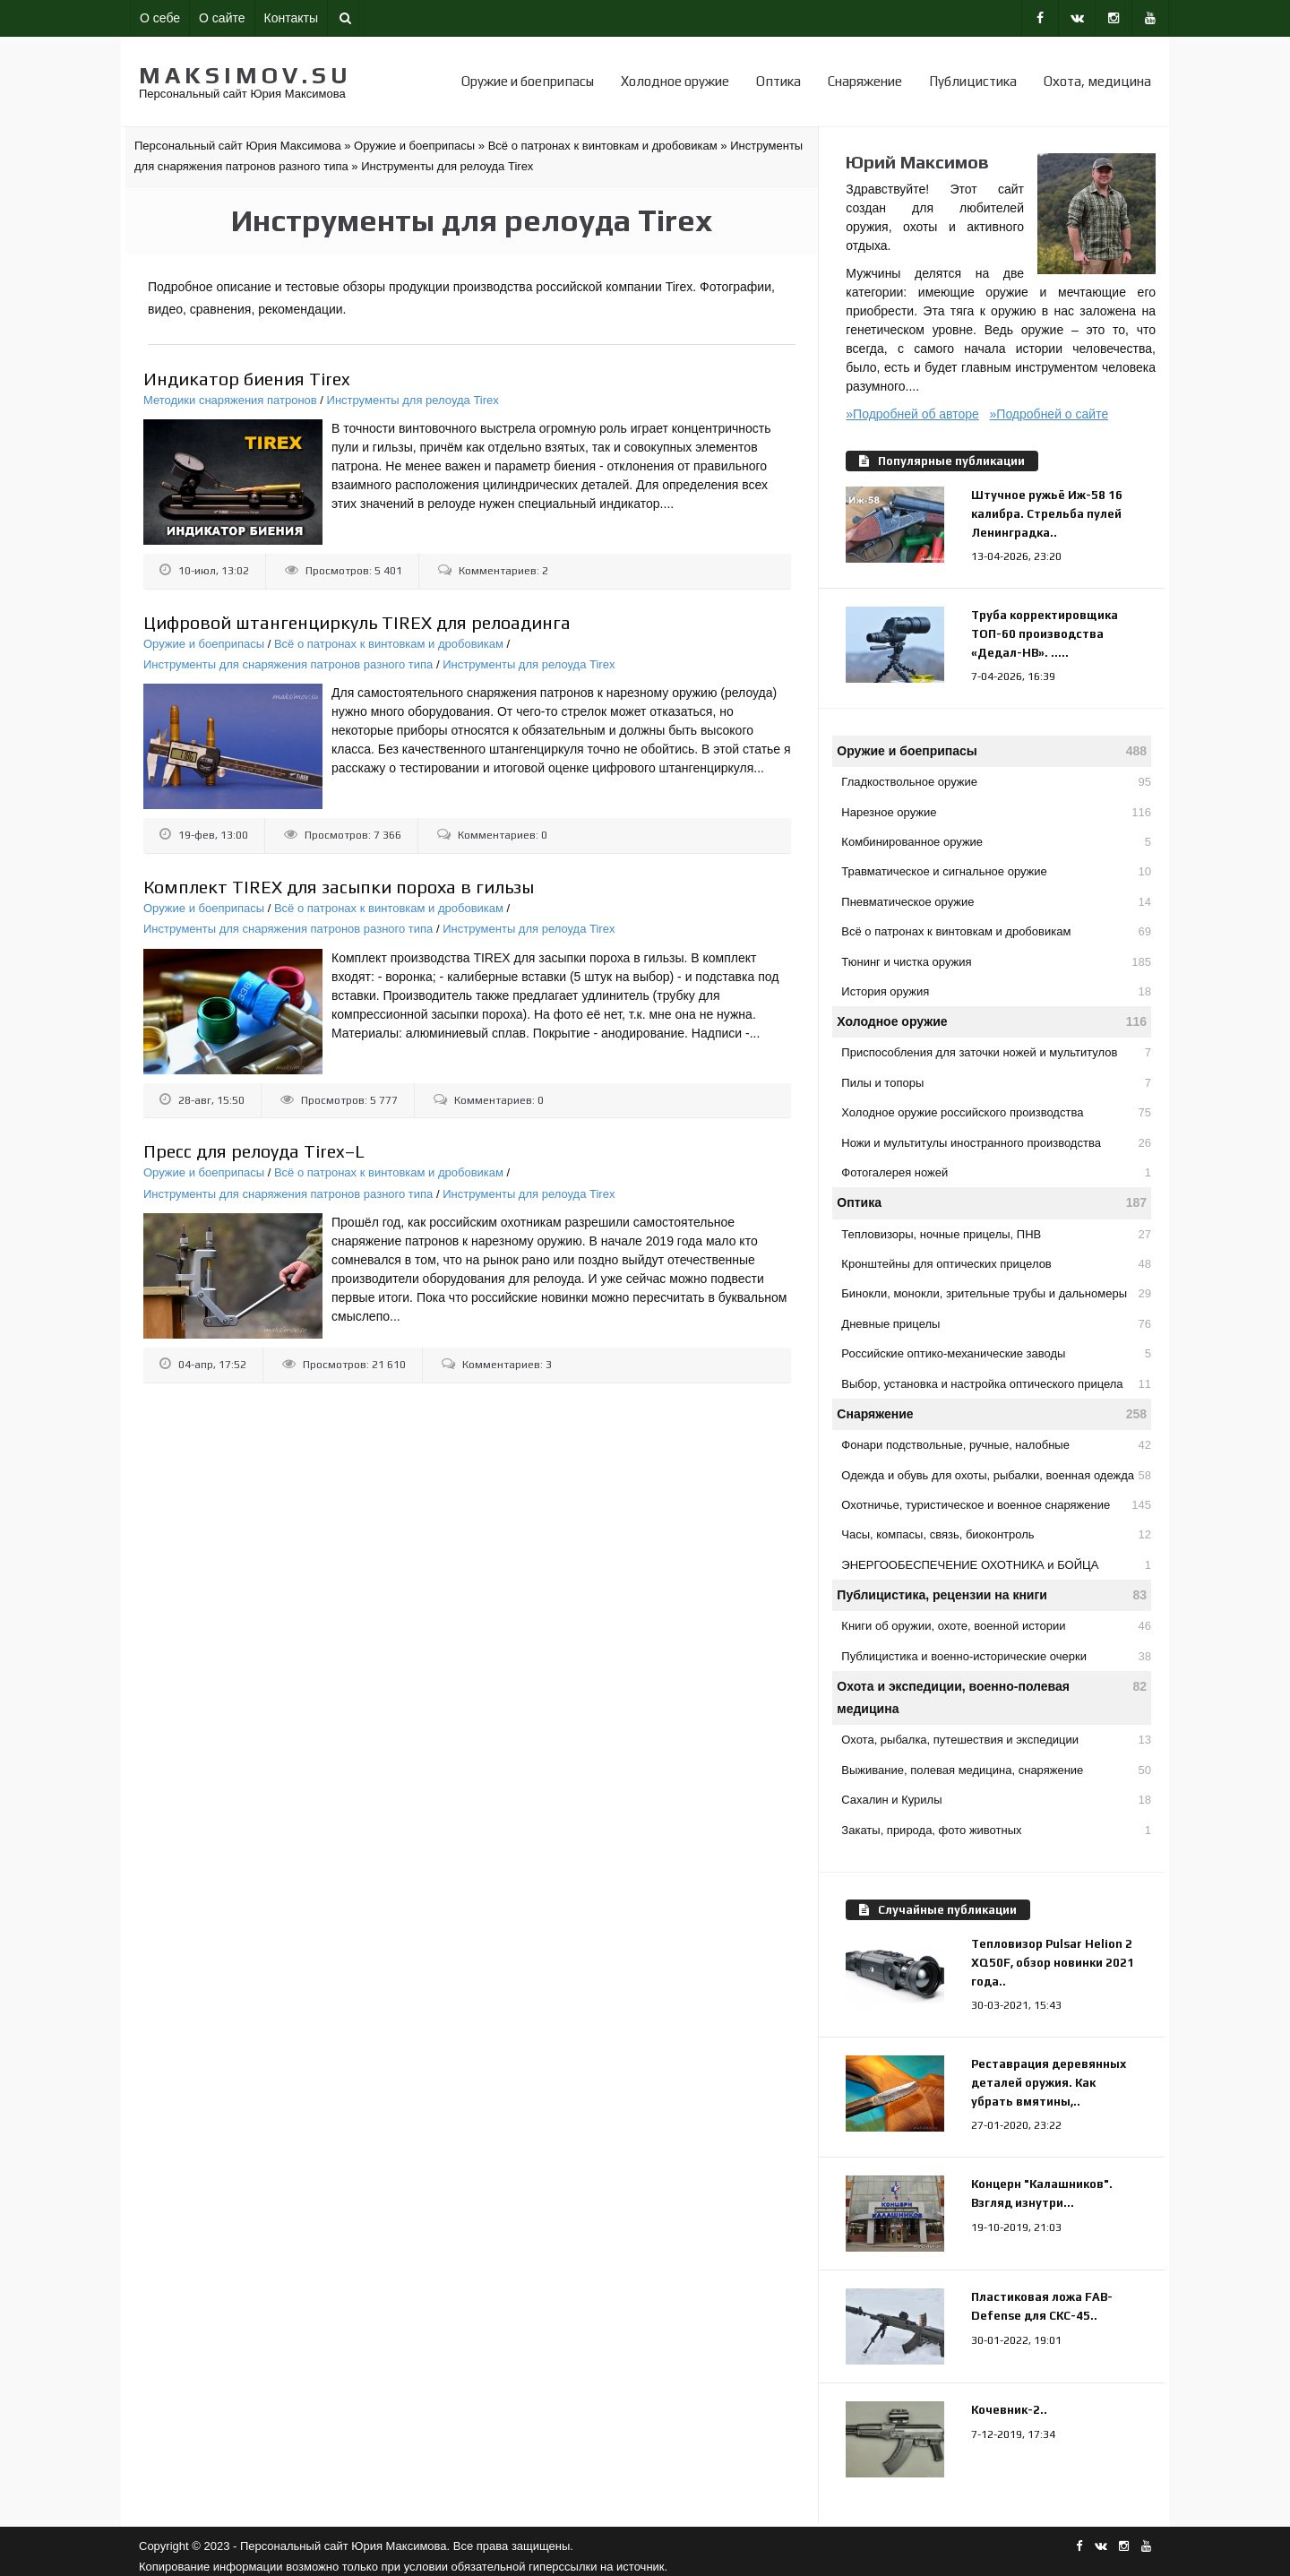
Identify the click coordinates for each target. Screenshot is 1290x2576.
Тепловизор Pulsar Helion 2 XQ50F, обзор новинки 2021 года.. (1052, 1962)
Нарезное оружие (996, 812)
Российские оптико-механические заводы (996, 1353)
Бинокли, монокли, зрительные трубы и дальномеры (996, 1293)
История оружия (996, 991)
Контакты (291, 18)
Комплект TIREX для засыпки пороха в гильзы (338, 886)
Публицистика (973, 81)
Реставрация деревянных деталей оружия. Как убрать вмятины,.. (1048, 2082)
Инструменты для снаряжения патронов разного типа (288, 664)
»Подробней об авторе (912, 414)
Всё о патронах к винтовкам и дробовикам (388, 643)
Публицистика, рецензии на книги (992, 1595)
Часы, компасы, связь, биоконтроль (996, 1534)
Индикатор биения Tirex (246, 378)
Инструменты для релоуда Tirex (413, 400)
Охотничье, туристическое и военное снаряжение (996, 1505)
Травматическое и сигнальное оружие (996, 871)
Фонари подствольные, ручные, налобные (996, 1444)
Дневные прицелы (996, 1324)
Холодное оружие (675, 81)
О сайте (222, 18)
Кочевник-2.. (1009, 2410)
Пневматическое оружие (996, 902)
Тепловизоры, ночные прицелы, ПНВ (996, 1234)
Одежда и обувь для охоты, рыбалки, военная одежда (996, 1475)
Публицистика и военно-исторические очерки (996, 1656)
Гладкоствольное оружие (996, 781)
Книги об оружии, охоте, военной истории (996, 1625)
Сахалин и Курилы (996, 1799)
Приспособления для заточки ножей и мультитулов (996, 1052)
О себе (160, 18)
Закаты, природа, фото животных (996, 1830)
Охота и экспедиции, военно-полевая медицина (992, 1696)
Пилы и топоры (996, 1083)
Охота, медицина (1097, 81)
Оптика (778, 81)
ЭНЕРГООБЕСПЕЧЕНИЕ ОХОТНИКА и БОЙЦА (996, 1565)
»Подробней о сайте (1049, 414)
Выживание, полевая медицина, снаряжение (996, 1770)
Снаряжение (865, 81)
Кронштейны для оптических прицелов (996, 1264)
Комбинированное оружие (996, 841)
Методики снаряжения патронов (230, 400)
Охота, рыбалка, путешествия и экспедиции (996, 1739)
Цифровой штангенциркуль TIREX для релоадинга (357, 622)
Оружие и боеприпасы (527, 81)
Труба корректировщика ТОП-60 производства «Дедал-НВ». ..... (1044, 633)
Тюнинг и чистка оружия (996, 962)
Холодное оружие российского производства (996, 1112)
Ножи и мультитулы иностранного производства (996, 1143)
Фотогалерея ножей (996, 1172)
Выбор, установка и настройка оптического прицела (996, 1384)
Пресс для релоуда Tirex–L (254, 1151)
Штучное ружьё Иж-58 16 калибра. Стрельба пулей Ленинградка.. (1046, 513)
